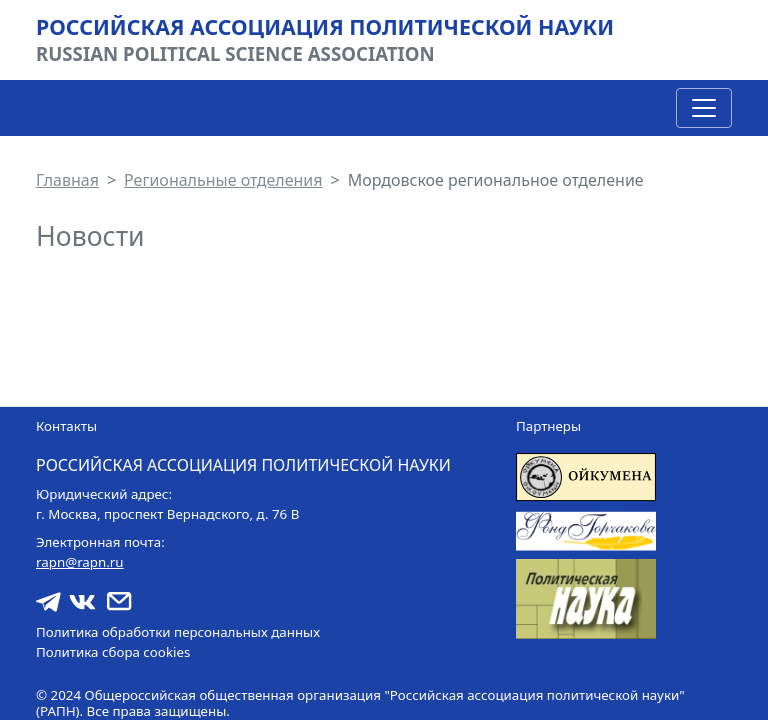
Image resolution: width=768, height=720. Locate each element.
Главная (67, 180)
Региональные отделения (223, 180)
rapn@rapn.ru (80, 562)
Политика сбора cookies (113, 652)
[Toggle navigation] (704, 108)
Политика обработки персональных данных (178, 632)
